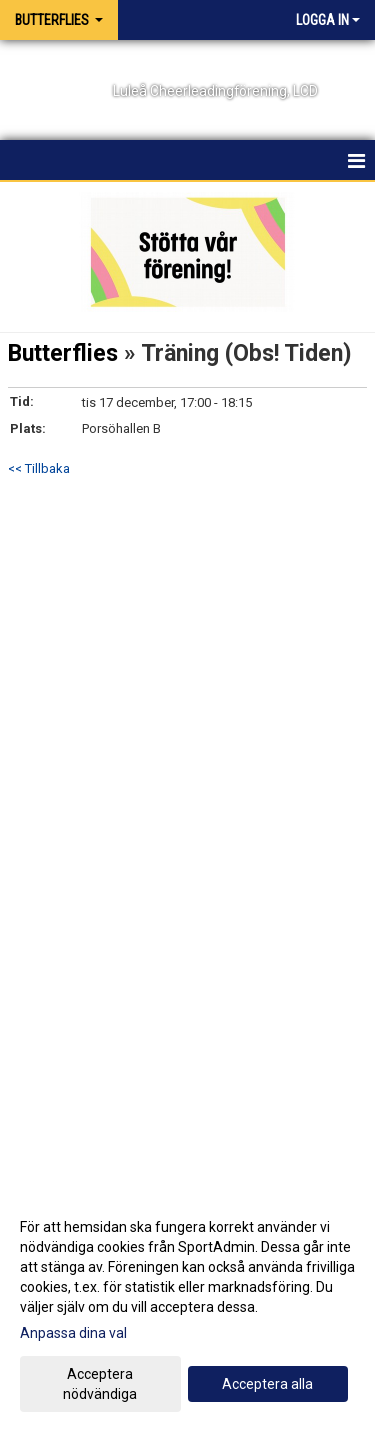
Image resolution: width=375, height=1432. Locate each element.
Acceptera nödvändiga (100, 1384)
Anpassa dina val (73, 1333)
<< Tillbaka (39, 468)
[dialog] (187, 1309)
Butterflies (63, 353)
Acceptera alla (267, 1384)
